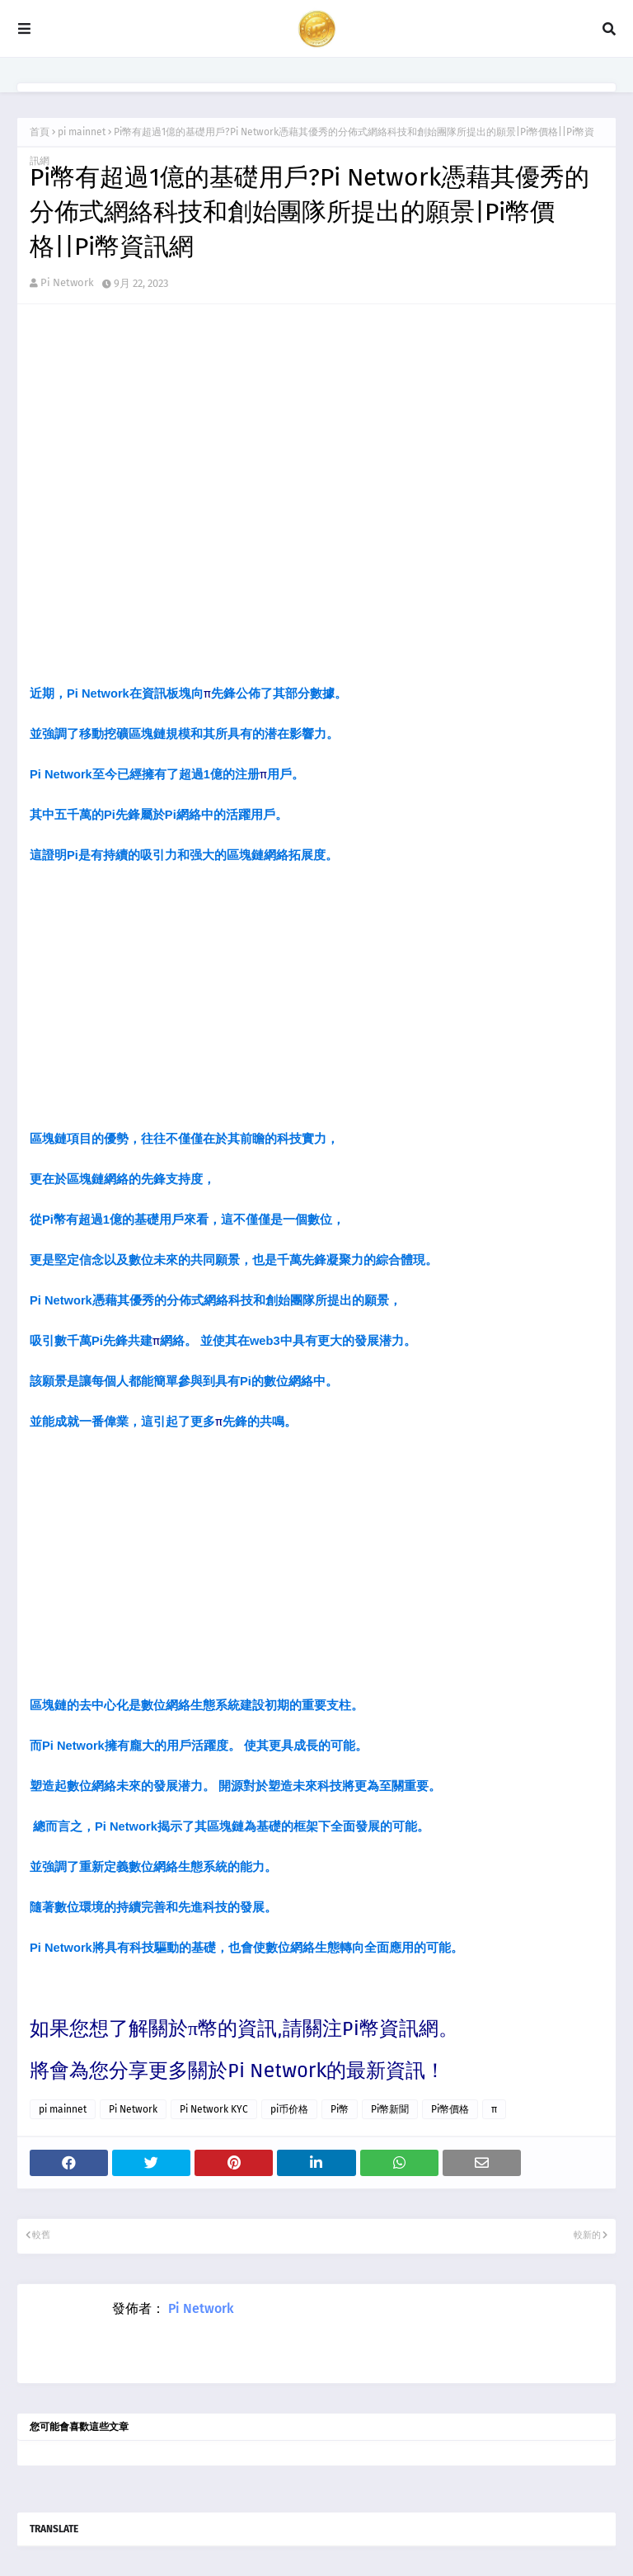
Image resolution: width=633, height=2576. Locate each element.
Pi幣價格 (450, 2109)
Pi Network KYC (214, 2109)
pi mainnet (82, 132)
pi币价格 (289, 2109)
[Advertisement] (316, 1001)
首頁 (39, 132)
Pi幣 (340, 2109)
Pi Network (67, 282)
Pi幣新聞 (390, 2109)
